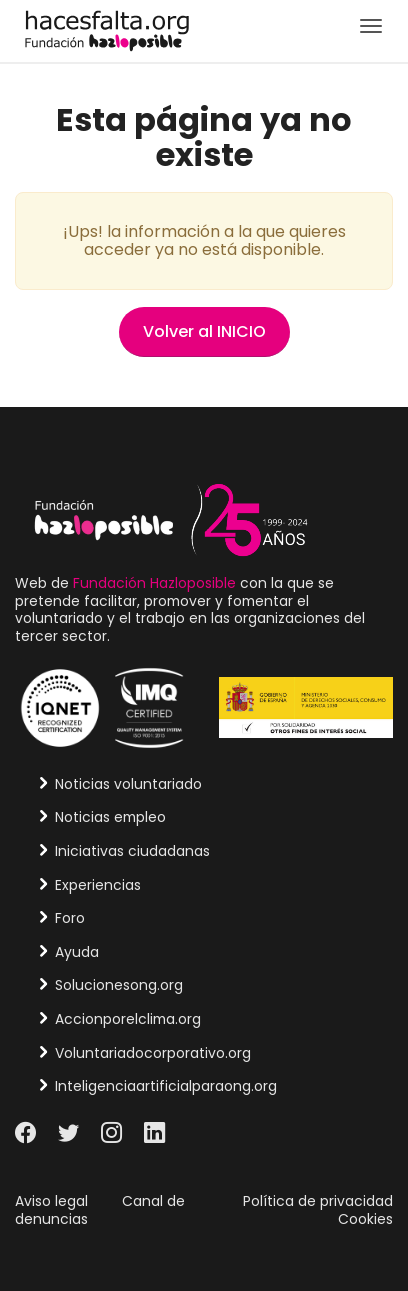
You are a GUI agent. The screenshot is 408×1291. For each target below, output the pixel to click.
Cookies (365, 1219)
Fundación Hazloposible (154, 583)
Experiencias (98, 885)
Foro (70, 918)
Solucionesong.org (119, 985)
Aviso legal (51, 1201)
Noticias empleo (110, 817)
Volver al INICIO (204, 331)
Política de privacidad (318, 1201)
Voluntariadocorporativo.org (153, 1053)
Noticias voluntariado (128, 784)
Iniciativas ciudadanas (132, 851)
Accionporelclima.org (128, 1019)
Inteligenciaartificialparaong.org (166, 1086)
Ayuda (77, 952)
